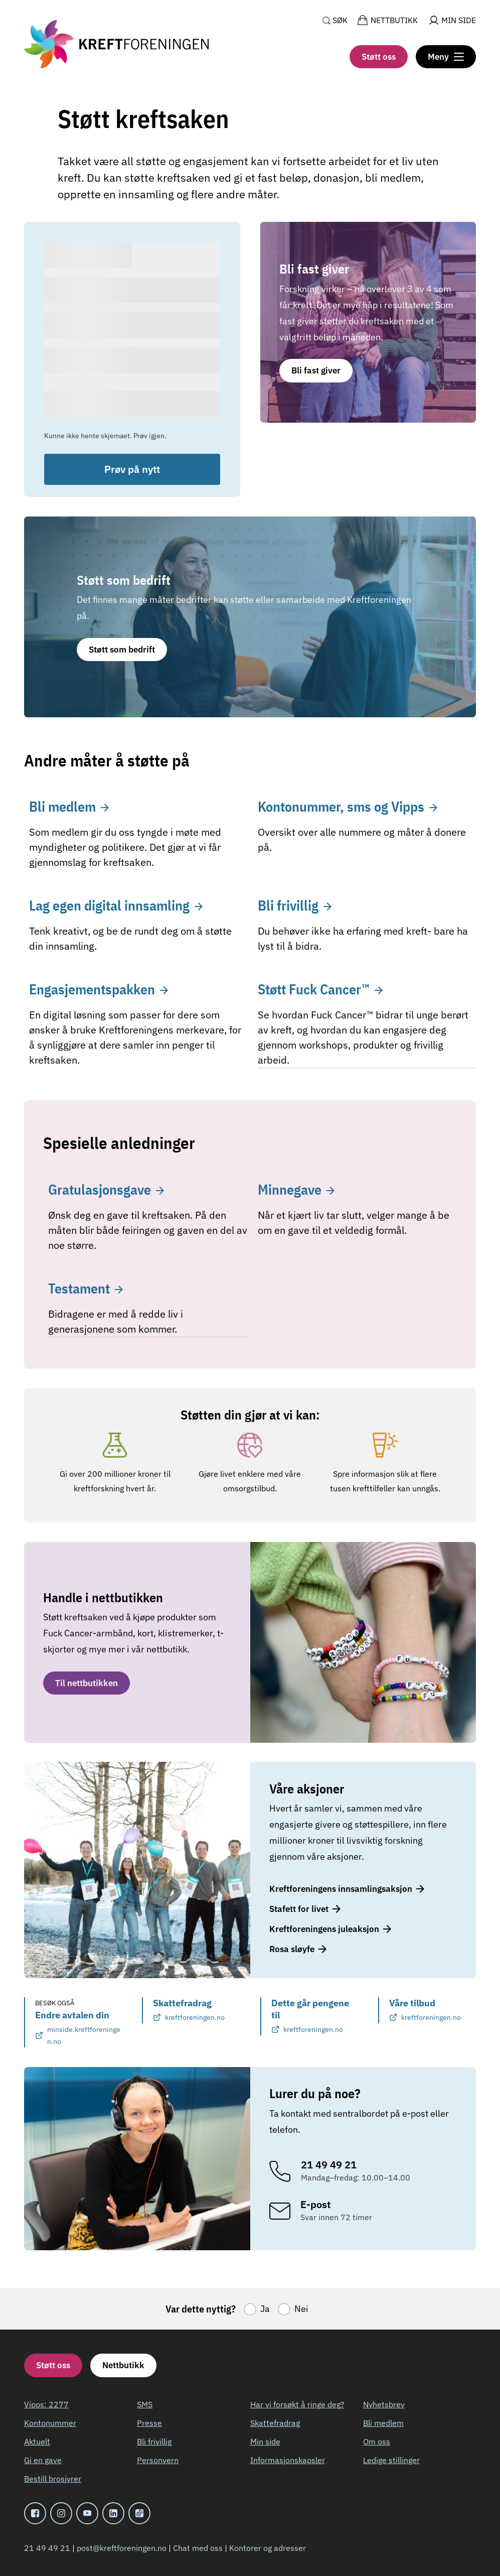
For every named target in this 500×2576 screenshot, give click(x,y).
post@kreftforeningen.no (121, 2548)
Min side (265, 2441)
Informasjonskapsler (287, 2460)
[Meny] (446, 56)
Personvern (158, 2460)
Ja (265, 2308)
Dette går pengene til (314, 2016)
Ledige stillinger (391, 2460)
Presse (149, 2423)
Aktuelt (37, 2441)
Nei (301, 2308)
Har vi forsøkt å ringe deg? (297, 2404)
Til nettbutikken (86, 1683)
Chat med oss (198, 2548)
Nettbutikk (123, 2365)
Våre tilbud (425, 2010)
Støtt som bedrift (122, 649)
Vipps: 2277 (46, 2404)
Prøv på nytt (132, 469)
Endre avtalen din (78, 2028)
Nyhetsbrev (384, 2404)
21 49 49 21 (47, 2548)
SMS (144, 2404)
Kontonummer (50, 2423)
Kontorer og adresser (267, 2548)
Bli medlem (383, 2423)
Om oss (376, 2441)
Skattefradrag (189, 2010)
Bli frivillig (154, 2441)
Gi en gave (43, 2460)
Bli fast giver (316, 370)
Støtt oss (379, 56)
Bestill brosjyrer (52, 2479)
